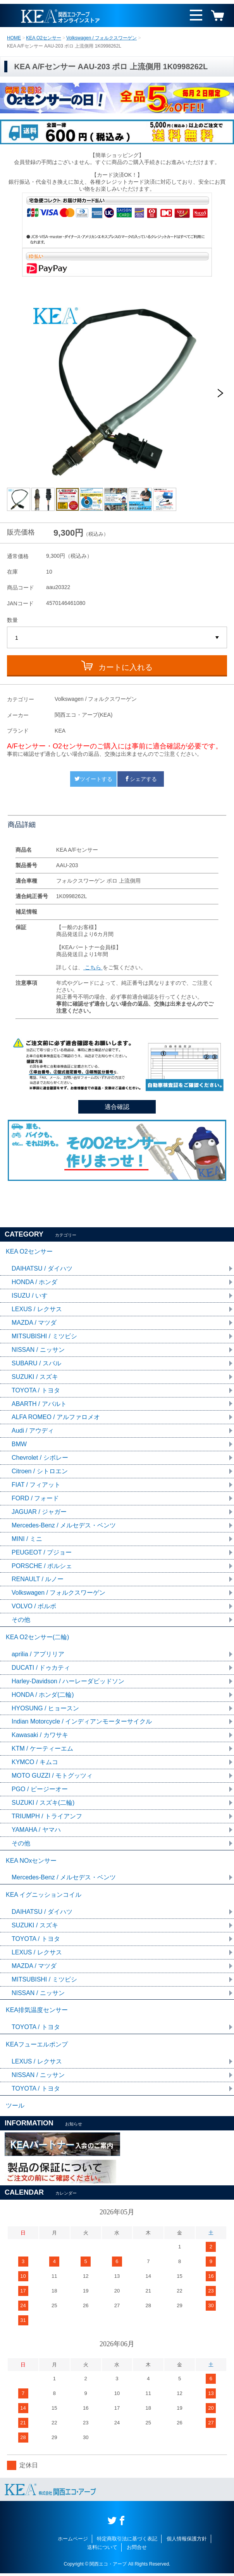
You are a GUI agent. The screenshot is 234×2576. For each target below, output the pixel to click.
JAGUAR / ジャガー (39, 1512)
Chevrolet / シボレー (40, 1458)
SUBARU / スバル (36, 1363)
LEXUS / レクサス (37, 1309)
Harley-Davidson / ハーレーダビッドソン (68, 1682)
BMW (19, 1445)
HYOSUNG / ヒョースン (45, 1709)
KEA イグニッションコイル (44, 1896)
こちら (93, 967)
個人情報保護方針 (187, 2541)
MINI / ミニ (27, 1539)
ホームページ (73, 2541)
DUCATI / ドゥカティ (41, 1669)
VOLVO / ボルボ (34, 1607)
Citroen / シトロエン (40, 1472)
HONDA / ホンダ (34, 1282)
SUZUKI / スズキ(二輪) (43, 1804)
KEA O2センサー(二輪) (37, 1638)
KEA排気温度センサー (37, 2012)
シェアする (140, 779)
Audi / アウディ (33, 1431)
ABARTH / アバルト (39, 1404)
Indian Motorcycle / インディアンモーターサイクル (82, 1723)
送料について (102, 2550)
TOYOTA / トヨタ (36, 1390)
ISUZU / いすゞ (33, 1296)
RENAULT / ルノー (38, 1580)
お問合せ (137, 2550)
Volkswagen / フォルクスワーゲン (101, 38)
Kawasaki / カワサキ (40, 1736)
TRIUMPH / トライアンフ (47, 1817)
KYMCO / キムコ (35, 1763)
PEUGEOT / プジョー (42, 1553)
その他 (21, 1621)
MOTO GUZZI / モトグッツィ (52, 1777)
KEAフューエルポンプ (37, 2046)
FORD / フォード (35, 1499)
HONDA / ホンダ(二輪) (43, 1696)
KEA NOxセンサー (31, 1862)
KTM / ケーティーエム (42, 1750)
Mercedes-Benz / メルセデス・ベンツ (64, 1526)
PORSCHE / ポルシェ (42, 1566)
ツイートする (93, 779)
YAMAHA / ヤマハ (36, 1831)
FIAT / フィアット (36, 1485)
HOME (14, 38)
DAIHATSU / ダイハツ (42, 1269)
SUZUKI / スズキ (35, 1377)
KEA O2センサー (43, 38)
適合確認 (117, 1107)
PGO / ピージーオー (40, 1790)
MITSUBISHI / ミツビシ (44, 1336)
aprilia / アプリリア (38, 1655)
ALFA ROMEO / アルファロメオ (56, 1417)
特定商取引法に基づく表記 (127, 2541)
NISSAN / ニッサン (38, 1350)
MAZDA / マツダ (34, 1323)
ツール (15, 2108)
